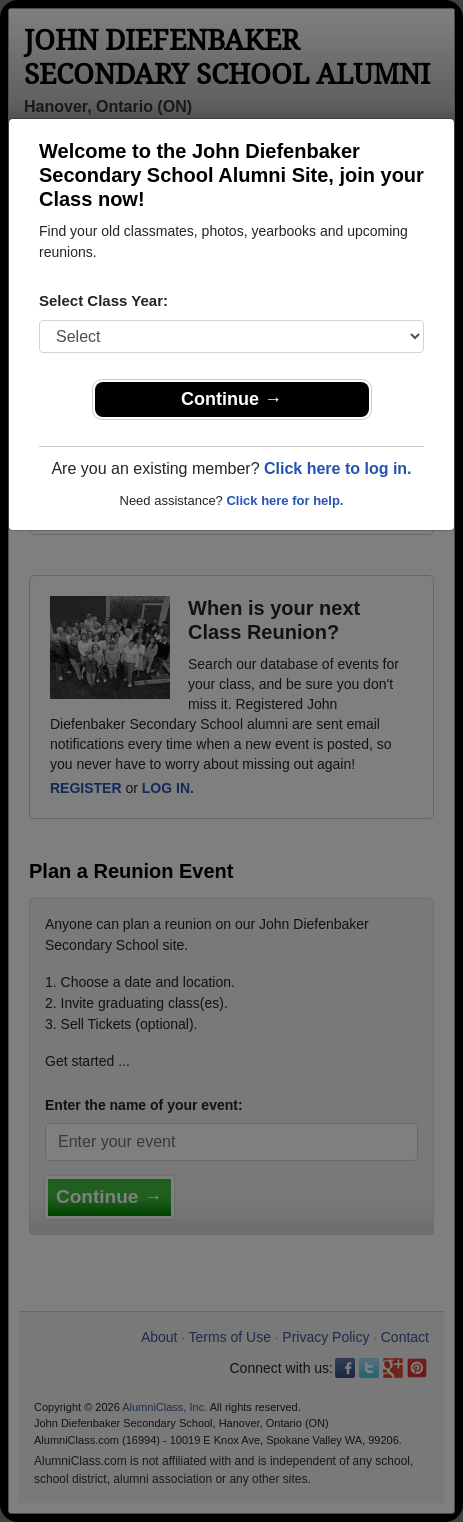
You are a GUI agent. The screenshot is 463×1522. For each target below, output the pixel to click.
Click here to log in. (338, 468)
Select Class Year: (103, 300)
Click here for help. (284, 500)
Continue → (231, 399)
